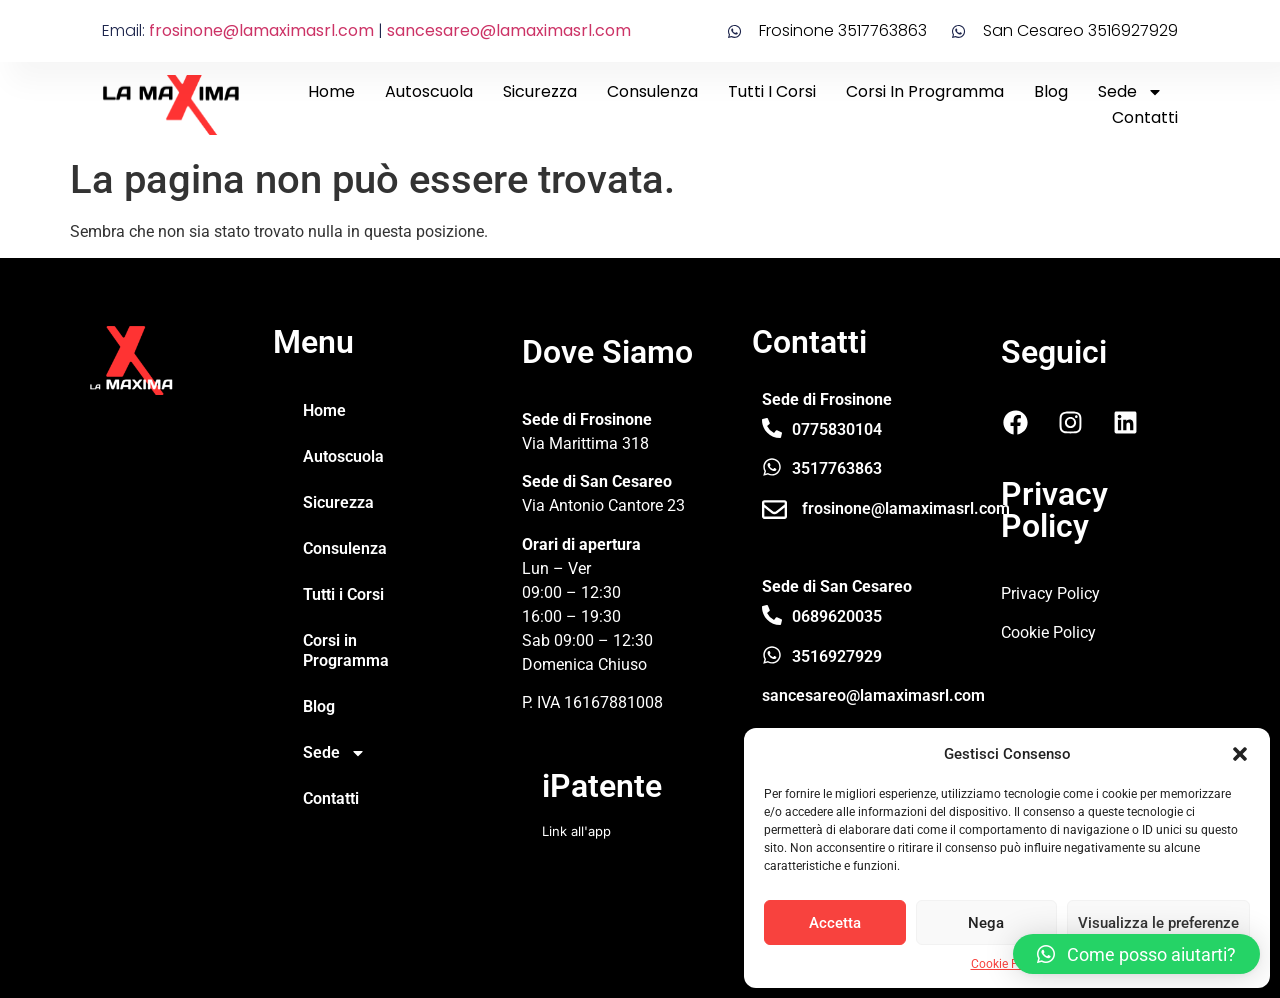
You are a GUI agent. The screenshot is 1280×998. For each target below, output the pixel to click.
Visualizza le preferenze (1158, 923)
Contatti (1145, 117)
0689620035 (837, 616)
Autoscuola (429, 91)
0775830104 (837, 429)
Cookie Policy (1007, 964)
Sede (1130, 92)
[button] (1240, 754)
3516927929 (837, 656)
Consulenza (652, 91)
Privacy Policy (1050, 593)
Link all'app (576, 831)
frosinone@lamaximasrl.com (261, 30)
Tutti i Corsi (772, 91)
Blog (1051, 91)
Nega (986, 923)
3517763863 (837, 468)
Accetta (835, 923)
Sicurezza (540, 91)
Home (331, 91)
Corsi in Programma (925, 91)
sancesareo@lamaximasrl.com (509, 30)
